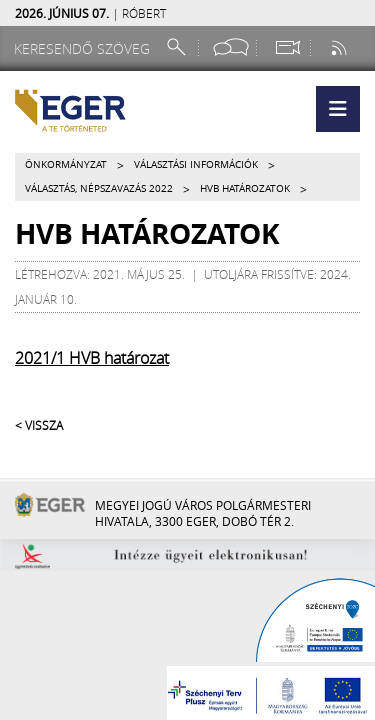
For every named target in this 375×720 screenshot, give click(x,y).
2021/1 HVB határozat (92, 358)
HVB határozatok (245, 188)
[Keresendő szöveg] (85, 48)
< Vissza (39, 425)
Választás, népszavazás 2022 (99, 188)
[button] (338, 109)
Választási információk (196, 164)
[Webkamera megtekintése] (287, 47)
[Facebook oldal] (231, 47)
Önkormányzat (66, 164)
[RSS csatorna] (341, 47)
